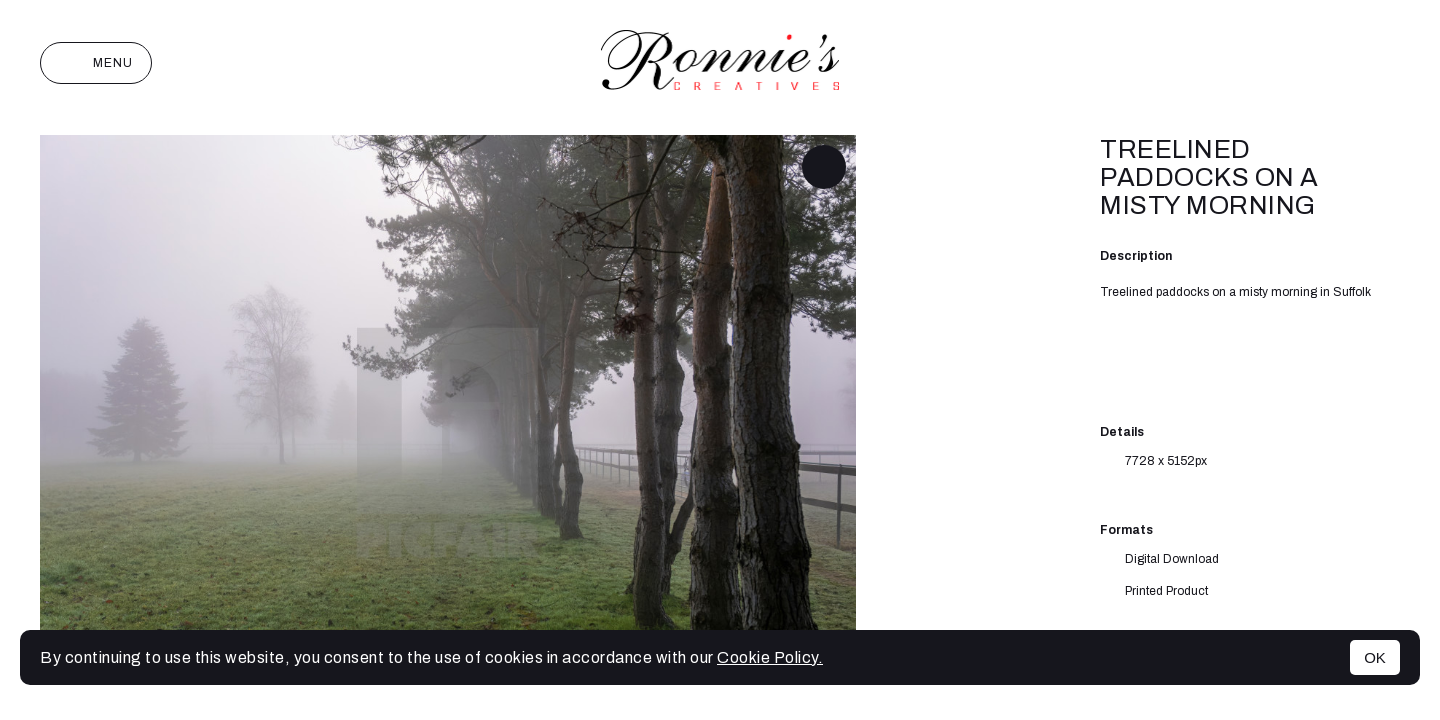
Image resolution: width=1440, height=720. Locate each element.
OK (1375, 657)
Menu (96, 63)
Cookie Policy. (770, 657)
